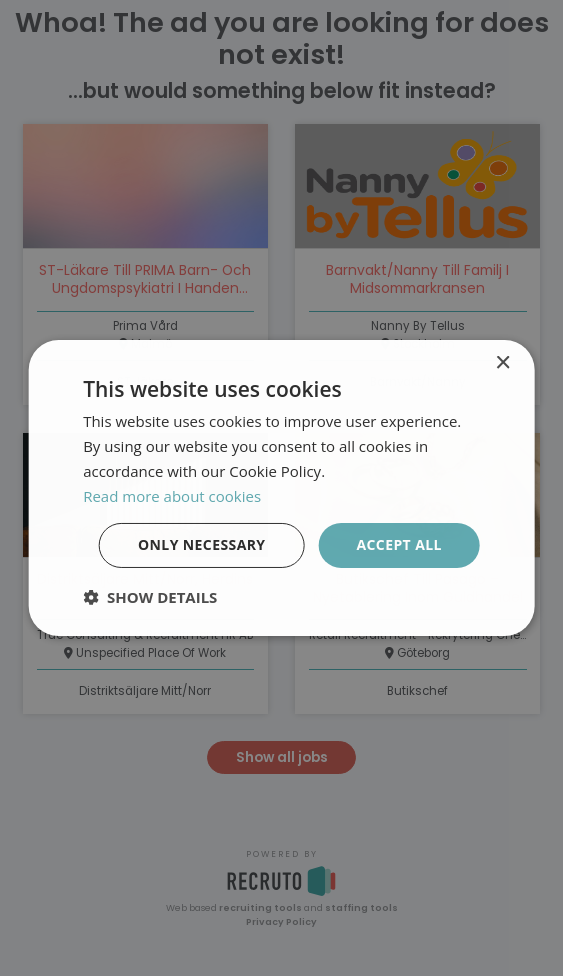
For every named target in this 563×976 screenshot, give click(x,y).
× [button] (502, 363)
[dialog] (281, 488)
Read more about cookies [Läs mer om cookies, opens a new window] (172, 496)
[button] (150, 597)
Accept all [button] (398, 544)
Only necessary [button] (201, 544)
